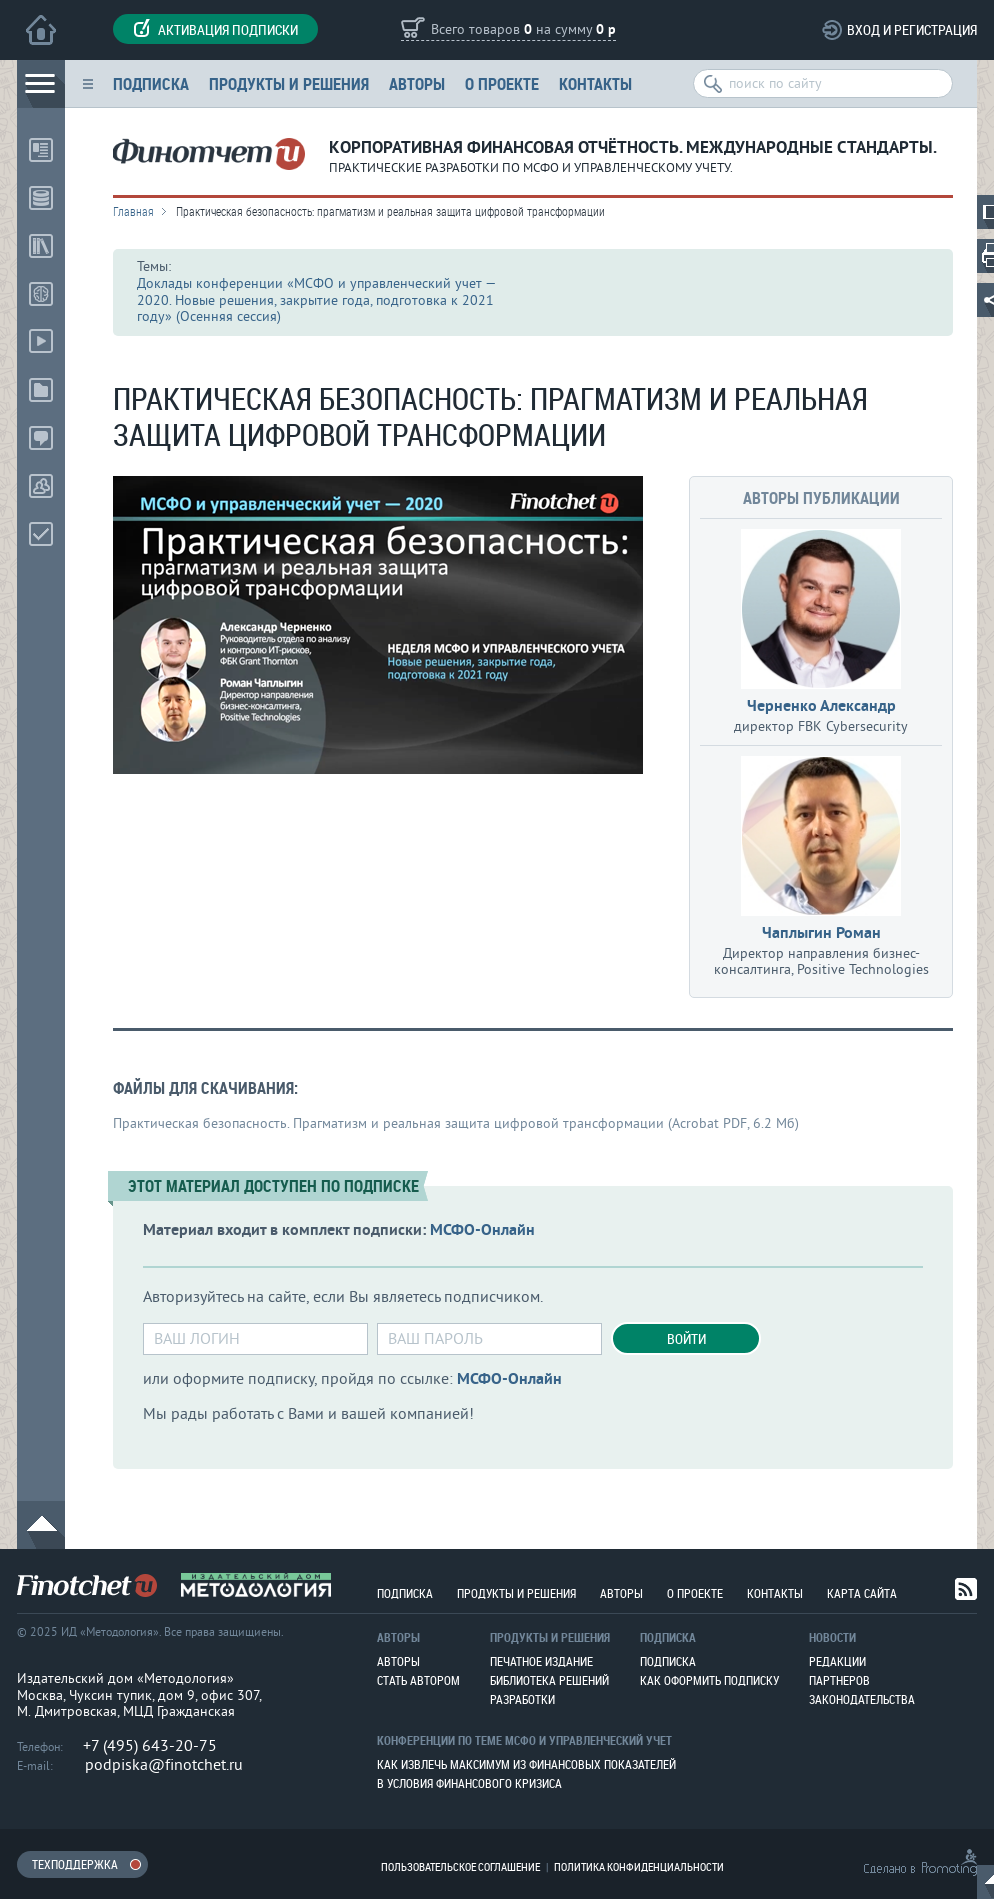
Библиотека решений (549, 1680)
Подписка (151, 83)
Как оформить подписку (709, 1680)
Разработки (522, 1699)
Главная (133, 211)
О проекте (502, 83)
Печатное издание (541, 1661)
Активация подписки (215, 29)
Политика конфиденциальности (639, 1866)
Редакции (837, 1661)
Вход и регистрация (912, 29)
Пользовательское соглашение (460, 1866)
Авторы (417, 83)
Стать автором (418, 1680)
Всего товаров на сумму (523, 30)
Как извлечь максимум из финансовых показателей (526, 1764)
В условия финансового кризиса (469, 1783)
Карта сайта (862, 1593)
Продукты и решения (289, 83)
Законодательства (862, 1699)
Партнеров (839, 1680)
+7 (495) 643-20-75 (150, 1746)
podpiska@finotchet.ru (164, 1765)
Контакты (595, 83)
